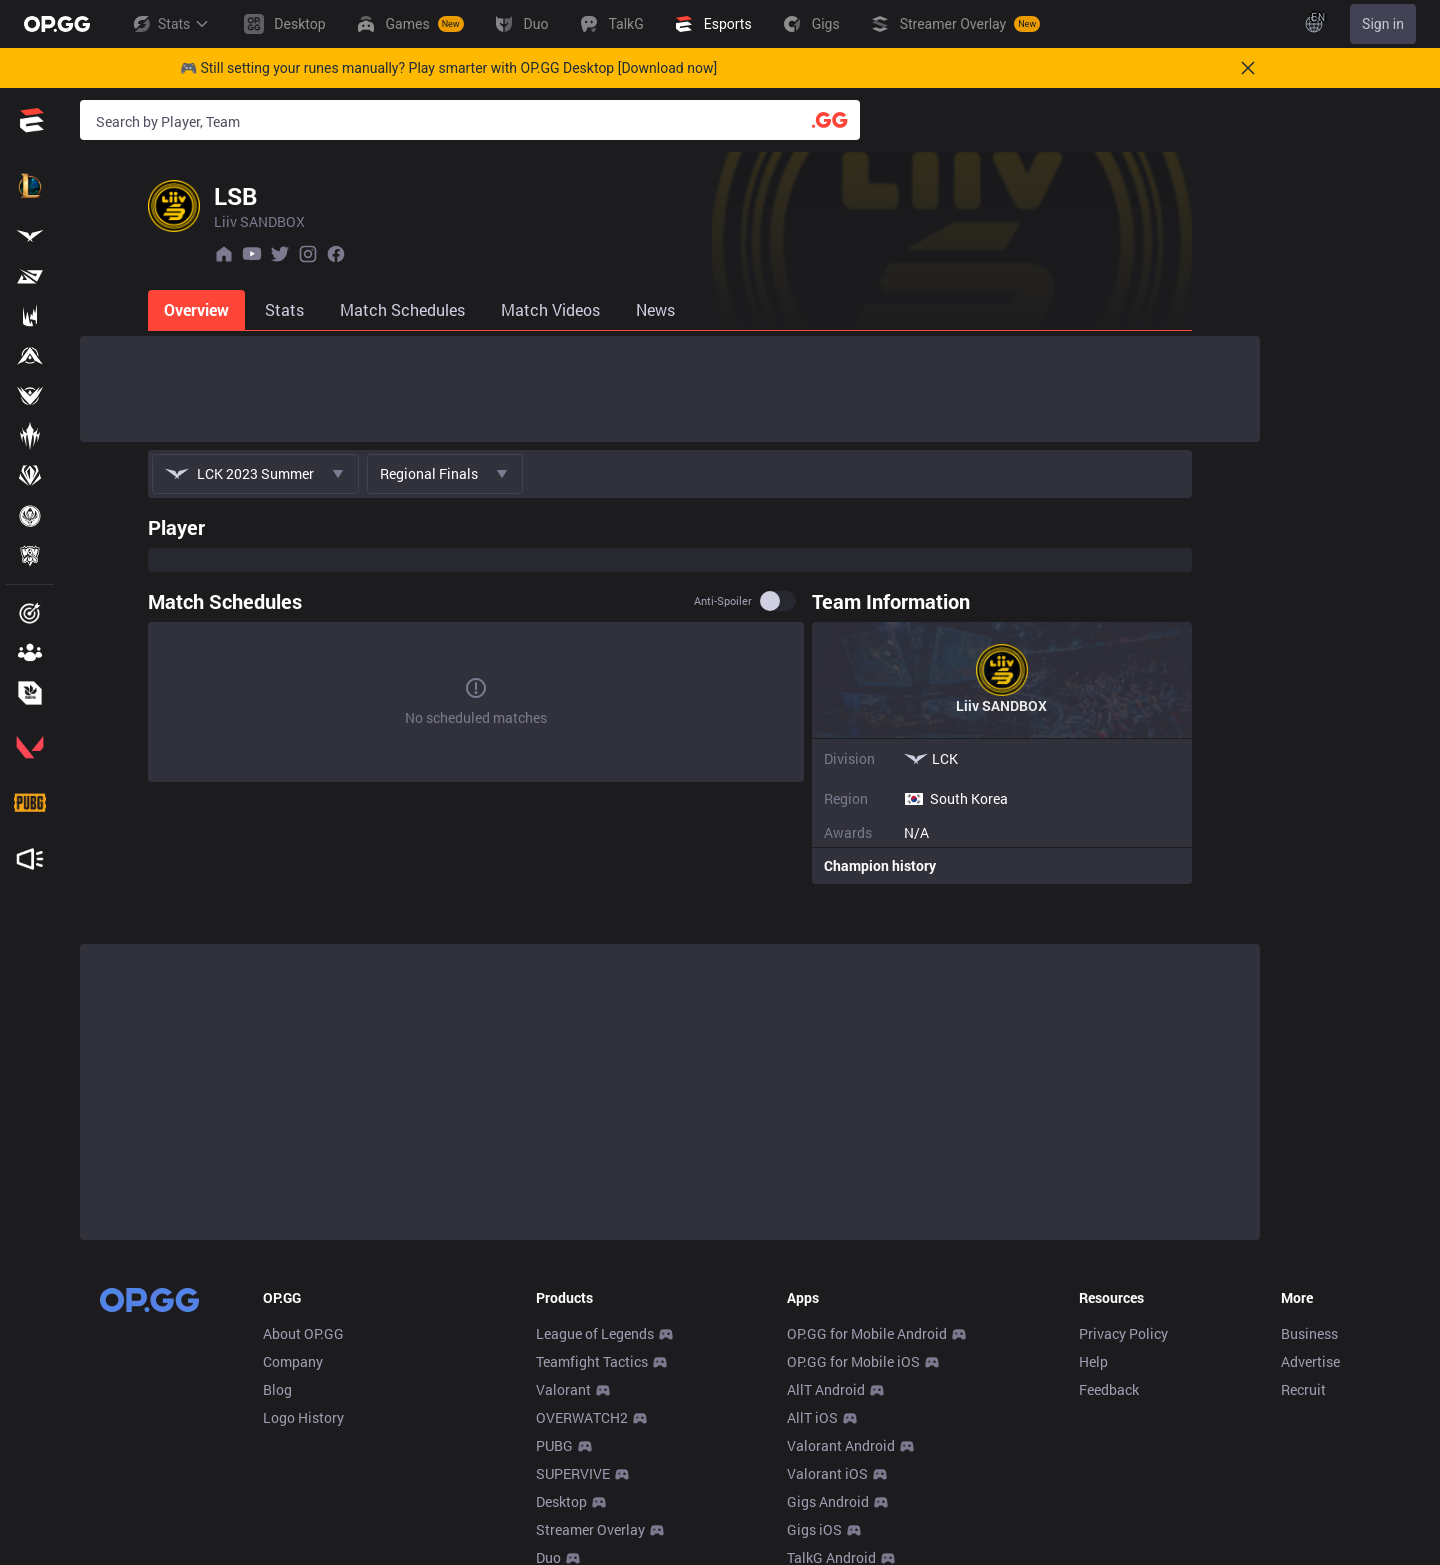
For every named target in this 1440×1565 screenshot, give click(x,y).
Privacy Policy (1123, 1333)
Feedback (1109, 1389)
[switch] (846, 601)
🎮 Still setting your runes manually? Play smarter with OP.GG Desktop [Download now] (448, 68)
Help (1093, 1361)
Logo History (303, 1417)
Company (293, 1361)
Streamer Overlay (590, 1529)
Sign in (1383, 24)
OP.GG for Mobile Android (867, 1333)
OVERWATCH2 (582, 1417)
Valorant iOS (827, 1473)
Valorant (563, 1389)
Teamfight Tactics (592, 1361)
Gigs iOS (814, 1529)
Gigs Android (828, 1501)
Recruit (1303, 1389)
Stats (170, 24)
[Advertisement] (670, 389)
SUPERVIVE (573, 1473)
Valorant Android (841, 1445)
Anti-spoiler (791, 601)
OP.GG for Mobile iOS (853, 1361)
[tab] (130, 310)
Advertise (1310, 1361)
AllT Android (826, 1389)
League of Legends (595, 1333)
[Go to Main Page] (57, 24)
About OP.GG (303, 1333)
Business (1309, 1333)
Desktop (561, 1501)
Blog (277, 1389)
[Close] (1248, 68)
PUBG (554, 1445)
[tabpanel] (670, 695)
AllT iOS (812, 1417)
